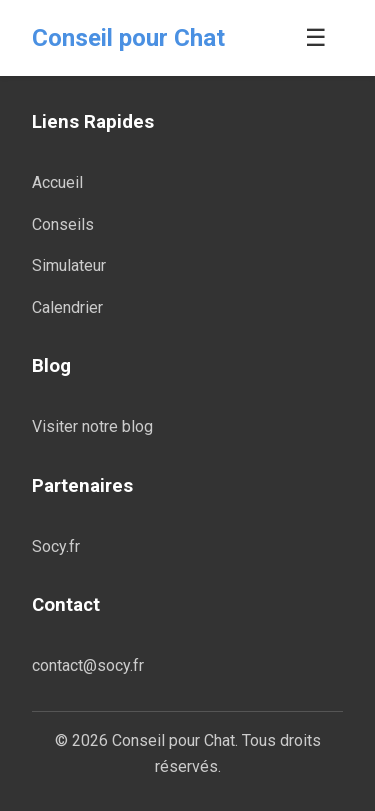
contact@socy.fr (88, 665)
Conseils (63, 224)
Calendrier (67, 307)
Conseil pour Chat (128, 38)
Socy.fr (56, 546)
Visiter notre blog (92, 426)
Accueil (57, 182)
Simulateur (69, 265)
